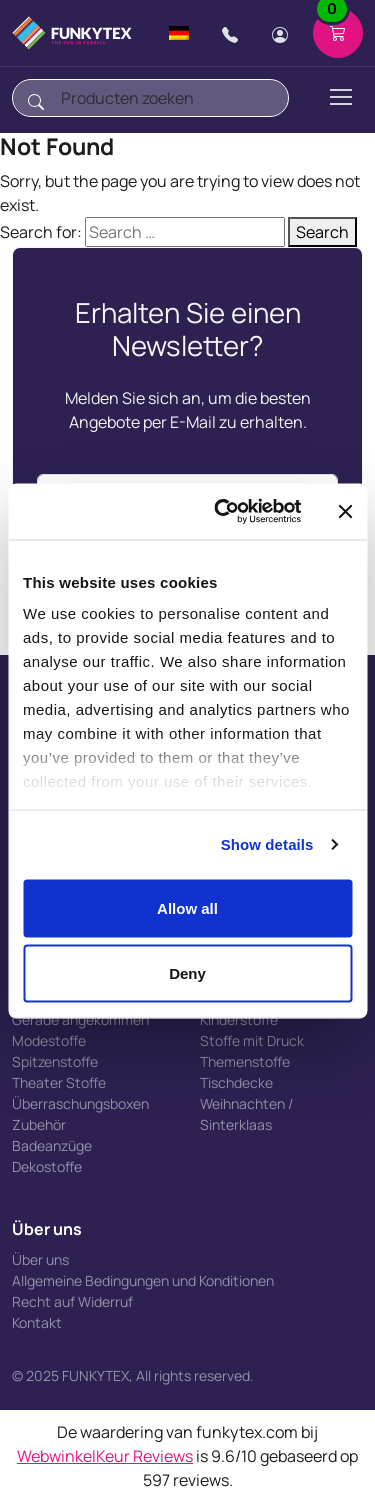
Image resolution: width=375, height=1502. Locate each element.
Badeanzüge (52, 1145)
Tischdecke (236, 1082)
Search (322, 232)
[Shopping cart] (338, 33)
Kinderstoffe (239, 1019)
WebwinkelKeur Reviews (105, 1456)
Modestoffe (49, 1040)
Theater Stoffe (59, 1082)
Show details (267, 844)
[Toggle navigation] (340, 97)
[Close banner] (345, 511)
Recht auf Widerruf (72, 1301)
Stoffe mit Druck (252, 1040)
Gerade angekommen (80, 1019)
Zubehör (39, 1124)
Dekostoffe (47, 1166)
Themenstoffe (245, 1061)
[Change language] (179, 33)
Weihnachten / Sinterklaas (246, 1114)
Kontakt (37, 1322)
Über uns (40, 1259)
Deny (187, 973)
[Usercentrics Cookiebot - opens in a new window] (223, 512)
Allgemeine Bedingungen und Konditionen (143, 1280)
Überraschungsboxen (80, 1103)
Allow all (187, 907)
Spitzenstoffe (55, 1061)
